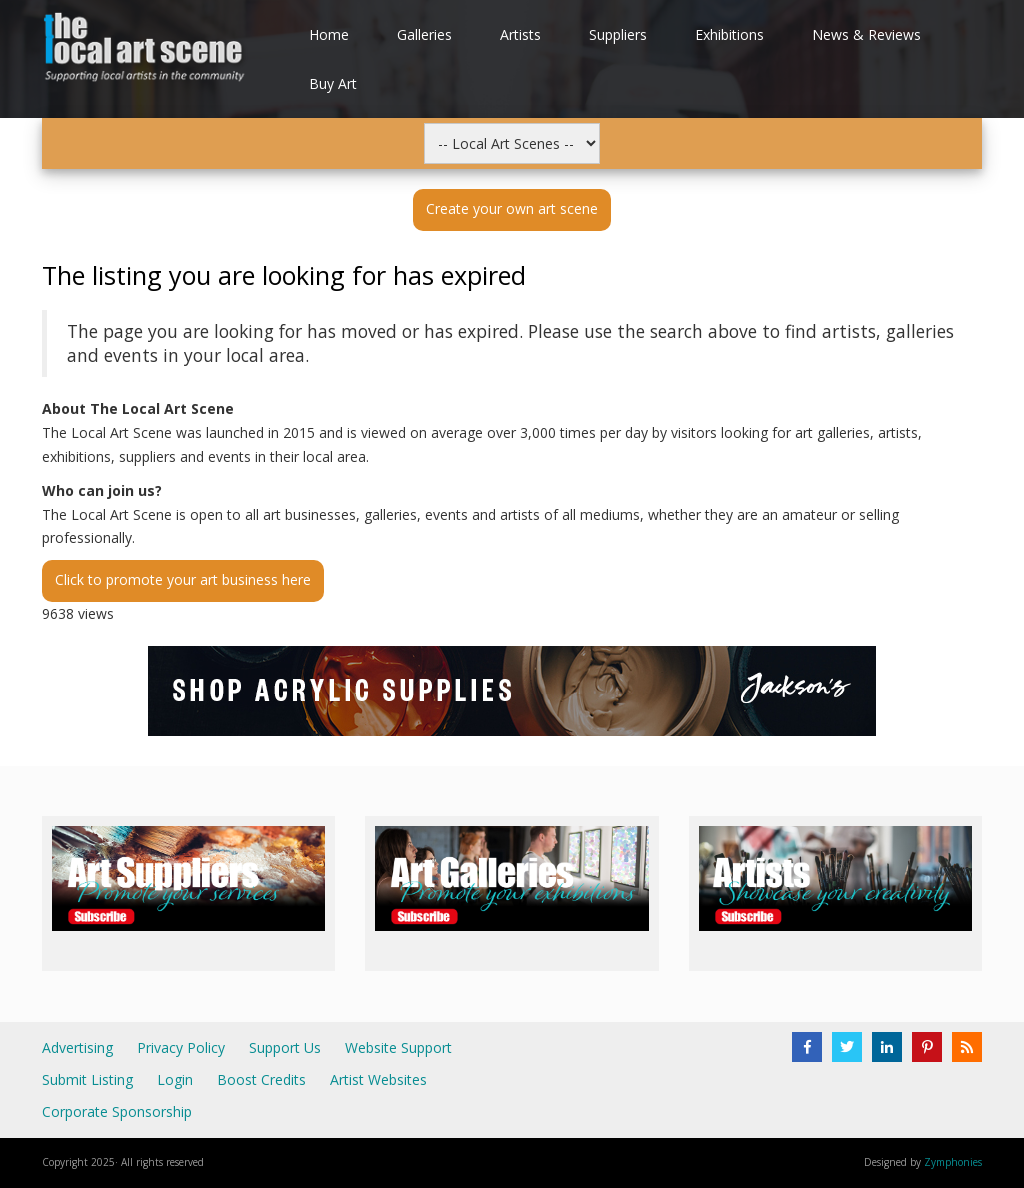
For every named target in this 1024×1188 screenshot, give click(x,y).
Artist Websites (378, 1079)
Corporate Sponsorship (117, 1111)
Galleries (424, 34)
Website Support (398, 1047)
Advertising (77, 1047)
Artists (520, 34)
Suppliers (618, 34)
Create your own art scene (512, 208)
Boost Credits (261, 1079)
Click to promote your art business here (183, 579)
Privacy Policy (181, 1047)
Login (175, 1079)
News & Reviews (866, 34)
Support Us (285, 1047)
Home (329, 34)
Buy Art (333, 83)
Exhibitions (729, 34)
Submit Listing (87, 1079)
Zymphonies (953, 1162)
